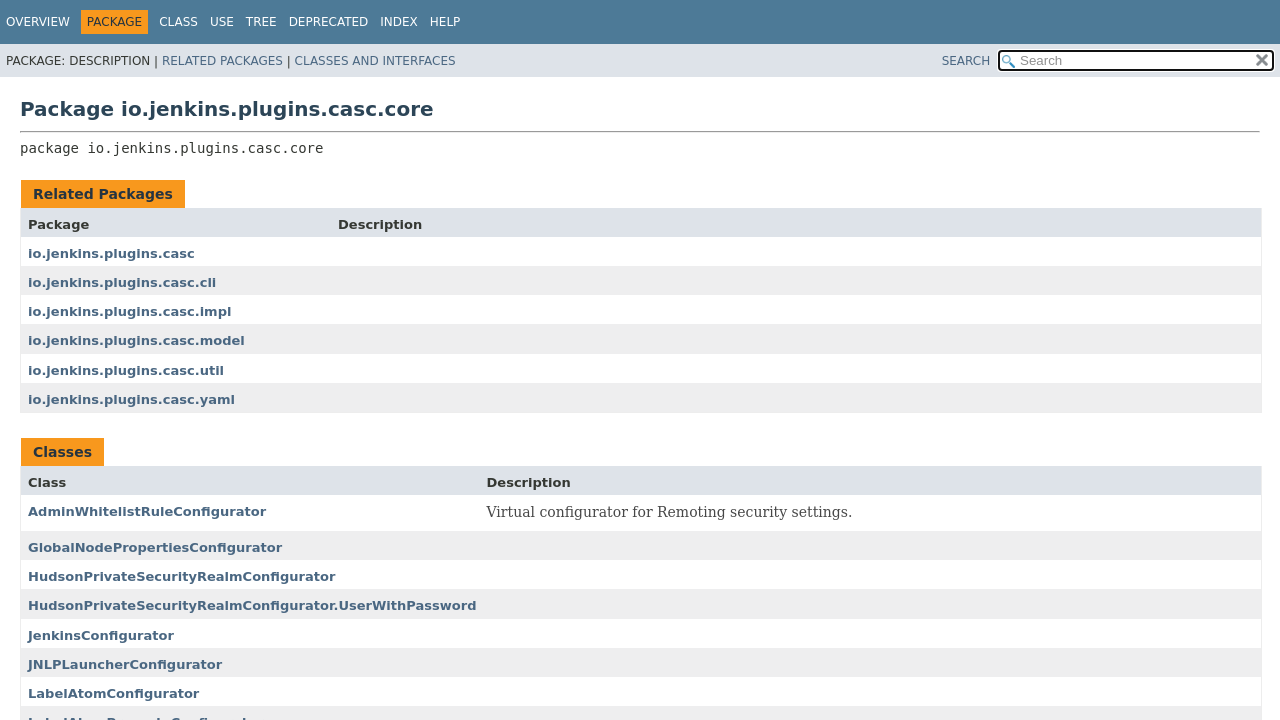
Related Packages (222, 61)
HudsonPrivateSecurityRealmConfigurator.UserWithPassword (252, 605)
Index (399, 22)
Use (222, 22)
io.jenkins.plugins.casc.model (136, 340)
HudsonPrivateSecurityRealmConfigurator (181, 576)
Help (445, 22)
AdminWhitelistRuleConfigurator (147, 511)
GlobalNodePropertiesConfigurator (155, 547)
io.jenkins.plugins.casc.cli (122, 282)
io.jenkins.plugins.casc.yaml (131, 399)
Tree (261, 22)
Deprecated (329, 22)
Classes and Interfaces (375, 61)
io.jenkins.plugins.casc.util (126, 370)
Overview (38, 22)
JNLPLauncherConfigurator (125, 664)
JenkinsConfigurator (101, 635)
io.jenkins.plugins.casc (111, 253)
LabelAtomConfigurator (113, 693)
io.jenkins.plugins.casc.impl (129, 311)
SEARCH (966, 61)
